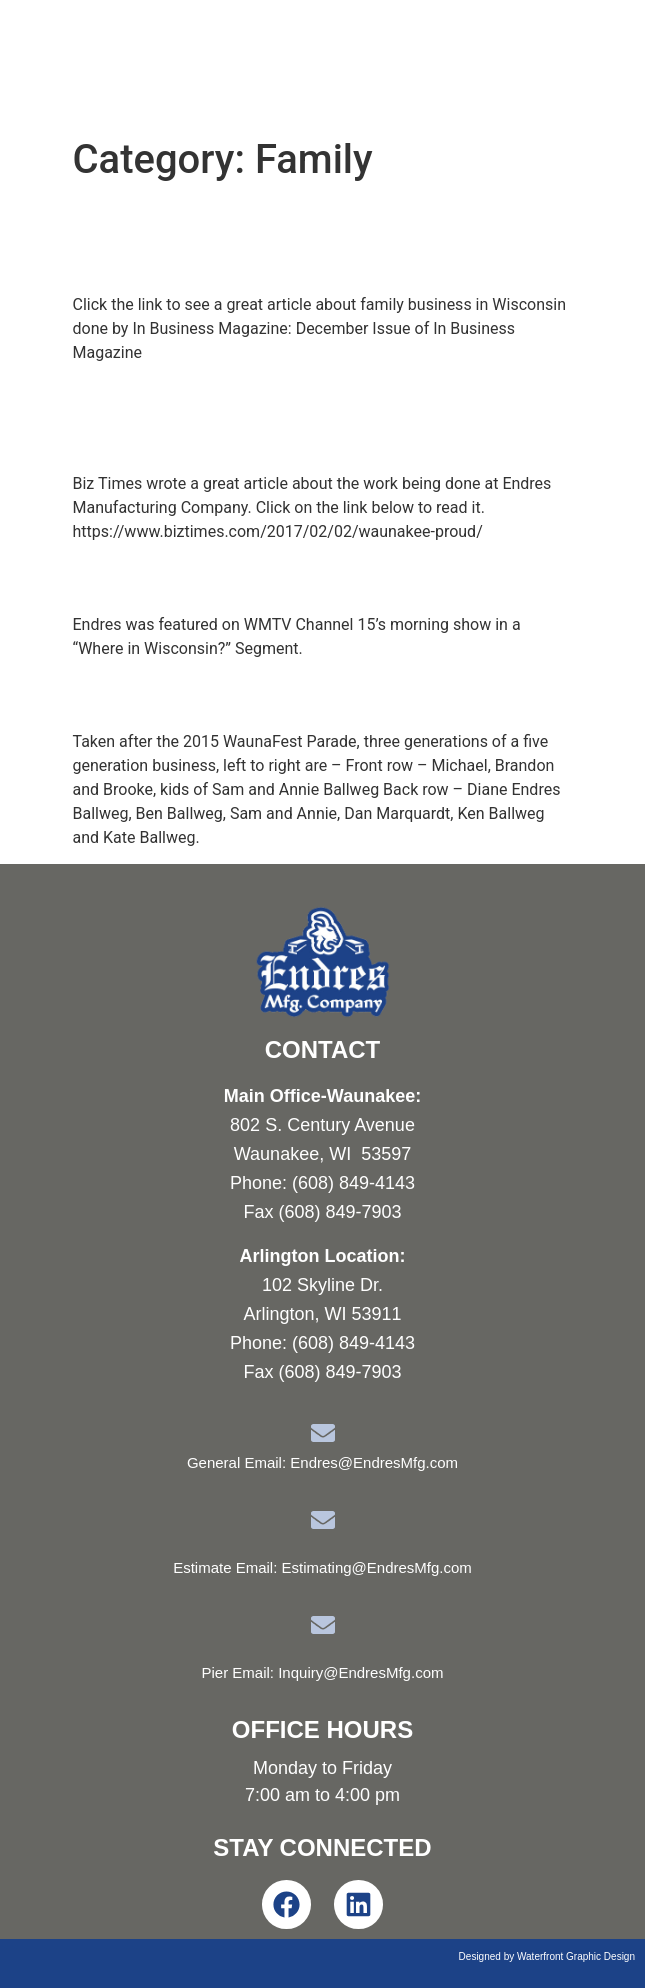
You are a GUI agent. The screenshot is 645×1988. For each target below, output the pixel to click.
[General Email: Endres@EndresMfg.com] (323, 1433)
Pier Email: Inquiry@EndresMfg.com (323, 1672)
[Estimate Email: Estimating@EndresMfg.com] (323, 1520)
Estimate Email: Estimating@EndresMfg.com (322, 1567)
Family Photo (166, 694)
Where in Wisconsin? (221, 577)
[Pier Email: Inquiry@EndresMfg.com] (323, 1625)
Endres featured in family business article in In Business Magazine (319, 238)
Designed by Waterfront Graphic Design (547, 1956)
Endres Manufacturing (204, 63)
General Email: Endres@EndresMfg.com (322, 1462)
